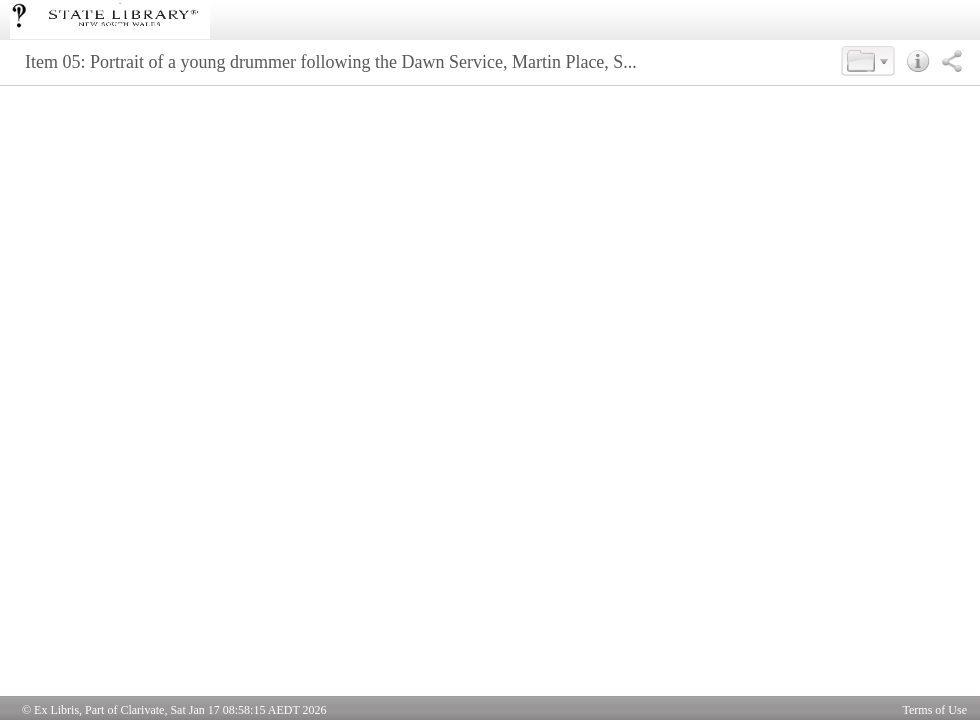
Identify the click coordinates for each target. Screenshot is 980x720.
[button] (868, 61)
